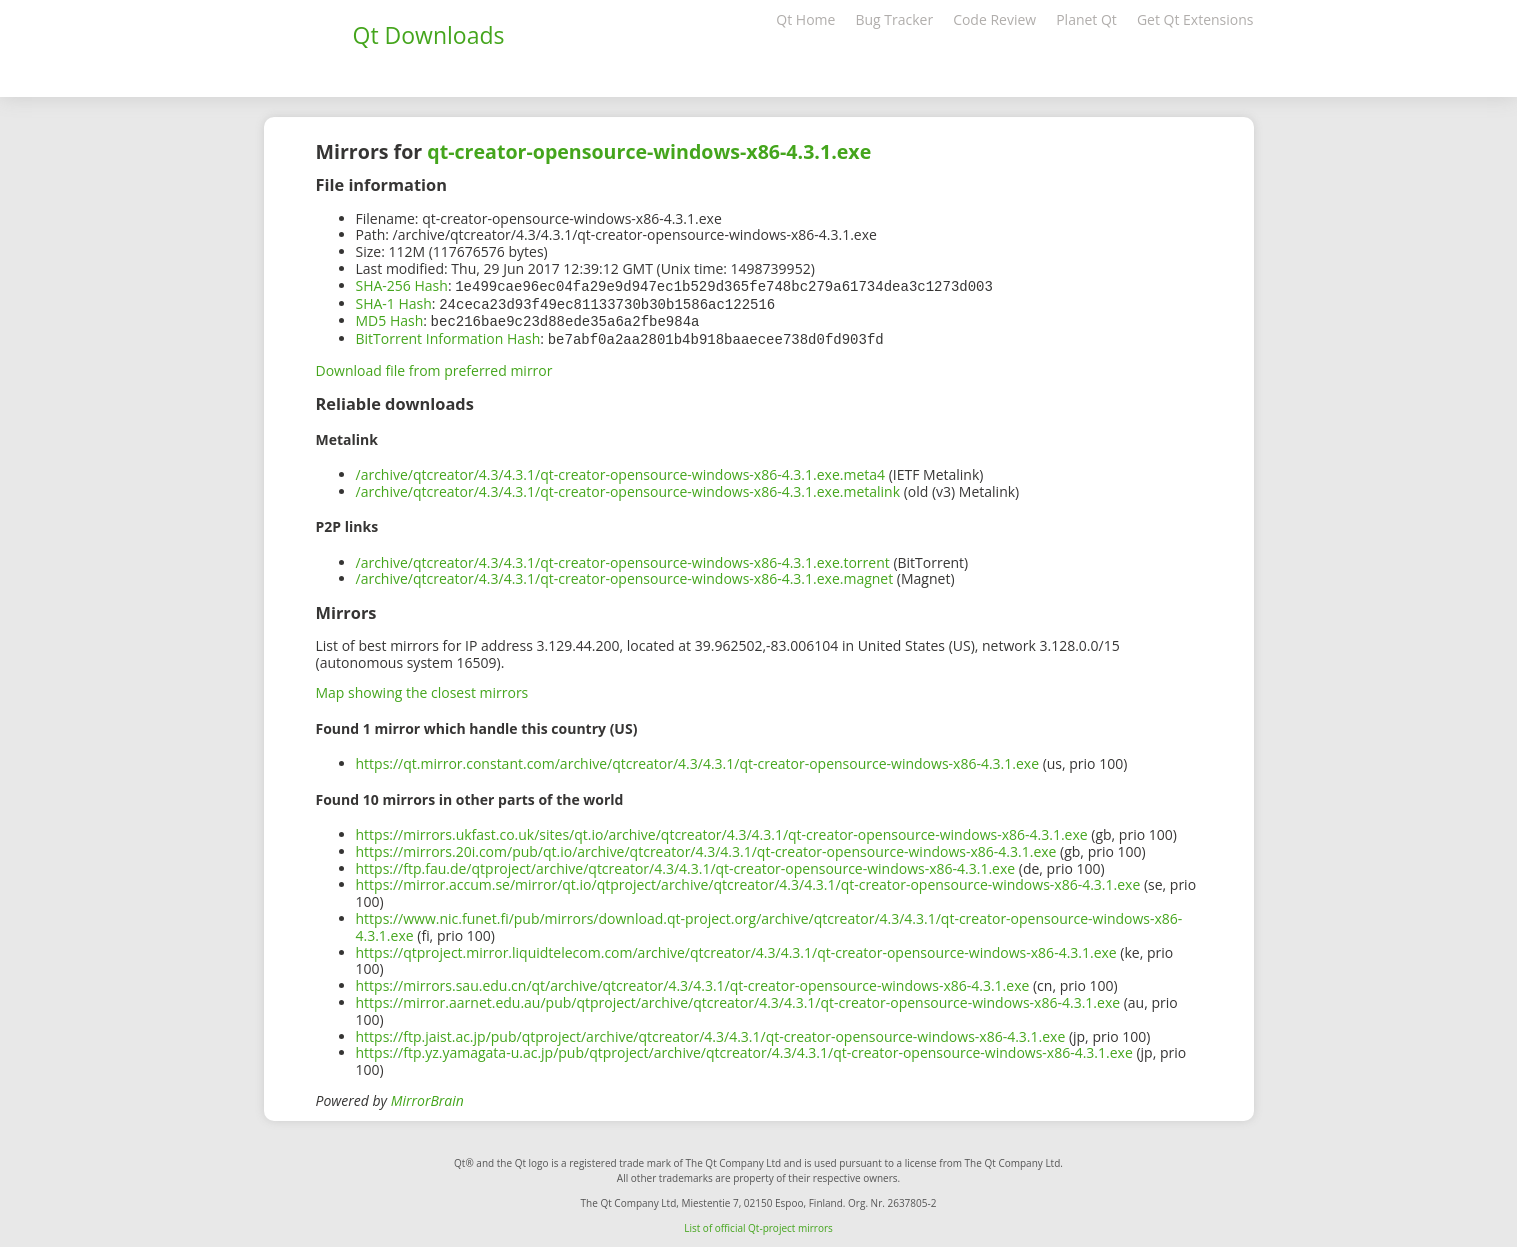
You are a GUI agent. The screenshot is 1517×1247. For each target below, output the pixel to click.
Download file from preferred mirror (434, 366)
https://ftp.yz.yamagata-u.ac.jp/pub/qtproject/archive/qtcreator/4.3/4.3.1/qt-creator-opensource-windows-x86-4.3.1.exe (744, 1048)
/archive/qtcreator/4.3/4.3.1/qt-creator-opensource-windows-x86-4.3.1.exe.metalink (628, 487)
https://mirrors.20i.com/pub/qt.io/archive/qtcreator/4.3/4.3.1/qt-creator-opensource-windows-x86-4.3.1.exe (706, 847)
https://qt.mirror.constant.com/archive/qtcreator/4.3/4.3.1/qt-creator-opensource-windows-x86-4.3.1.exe (698, 759)
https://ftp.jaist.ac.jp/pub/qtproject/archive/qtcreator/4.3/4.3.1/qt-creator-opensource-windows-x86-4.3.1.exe (711, 1032)
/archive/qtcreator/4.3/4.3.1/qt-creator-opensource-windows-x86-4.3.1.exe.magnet (625, 574)
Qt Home (805, 19)
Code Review (994, 19)
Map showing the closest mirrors (422, 688)
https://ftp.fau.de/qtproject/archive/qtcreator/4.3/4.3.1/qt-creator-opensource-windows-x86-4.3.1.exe (686, 864)
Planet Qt (1086, 19)
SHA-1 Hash (394, 302)
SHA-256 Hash (402, 285)
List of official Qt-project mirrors (758, 1224)
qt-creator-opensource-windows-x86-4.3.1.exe (649, 151)
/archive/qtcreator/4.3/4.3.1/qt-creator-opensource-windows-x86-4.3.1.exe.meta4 (621, 470)
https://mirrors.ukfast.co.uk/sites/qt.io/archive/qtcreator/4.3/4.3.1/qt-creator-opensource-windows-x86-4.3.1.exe (722, 830)
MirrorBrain (427, 1096)
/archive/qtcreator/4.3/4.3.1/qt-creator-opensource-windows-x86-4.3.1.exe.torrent (623, 558)
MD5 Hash (390, 318)
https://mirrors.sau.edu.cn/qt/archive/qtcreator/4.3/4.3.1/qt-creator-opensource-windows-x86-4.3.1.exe (693, 981)
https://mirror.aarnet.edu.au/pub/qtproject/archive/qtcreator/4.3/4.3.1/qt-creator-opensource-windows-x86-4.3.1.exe (738, 998)
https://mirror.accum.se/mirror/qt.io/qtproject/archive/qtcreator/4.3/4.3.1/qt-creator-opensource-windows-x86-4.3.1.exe (748, 880)
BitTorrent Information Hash (448, 335)
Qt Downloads (429, 35)
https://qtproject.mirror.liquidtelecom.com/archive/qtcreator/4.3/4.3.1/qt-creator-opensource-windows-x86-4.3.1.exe (736, 948)
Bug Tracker (894, 19)
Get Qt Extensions (1195, 19)
